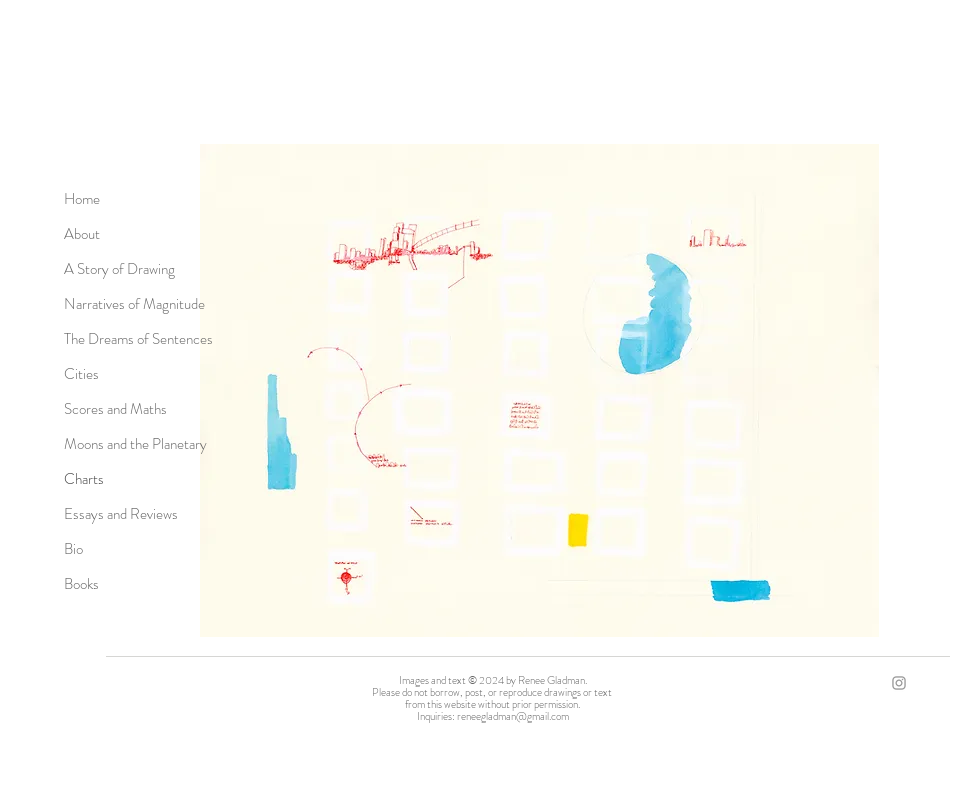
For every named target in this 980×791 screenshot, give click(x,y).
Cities (81, 374)
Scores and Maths (115, 409)
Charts (84, 479)
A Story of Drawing (119, 269)
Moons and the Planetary (135, 444)
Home (82, 199)
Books (81, 584)
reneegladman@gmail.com (513, 716)
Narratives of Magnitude (134, 304)
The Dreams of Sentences (138, 339)
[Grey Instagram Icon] (899, 683)
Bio (73, 549)
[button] (539, 390)
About (82, 234)
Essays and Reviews (121, 514)
